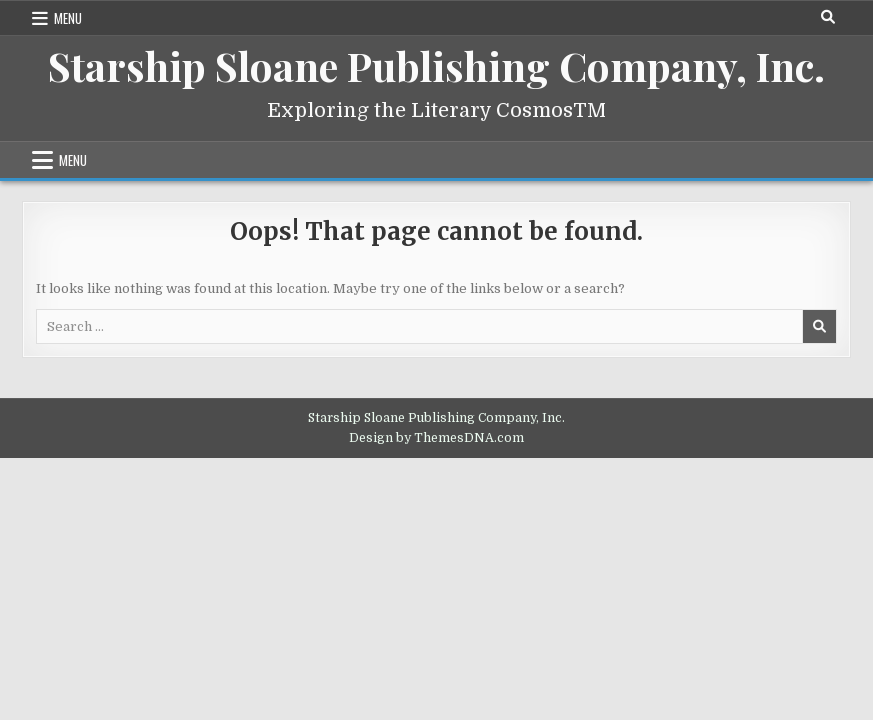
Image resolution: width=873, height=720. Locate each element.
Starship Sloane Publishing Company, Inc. (436, 65)
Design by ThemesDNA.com (436, 438)
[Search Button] (828, 17)
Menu (68, 18)
